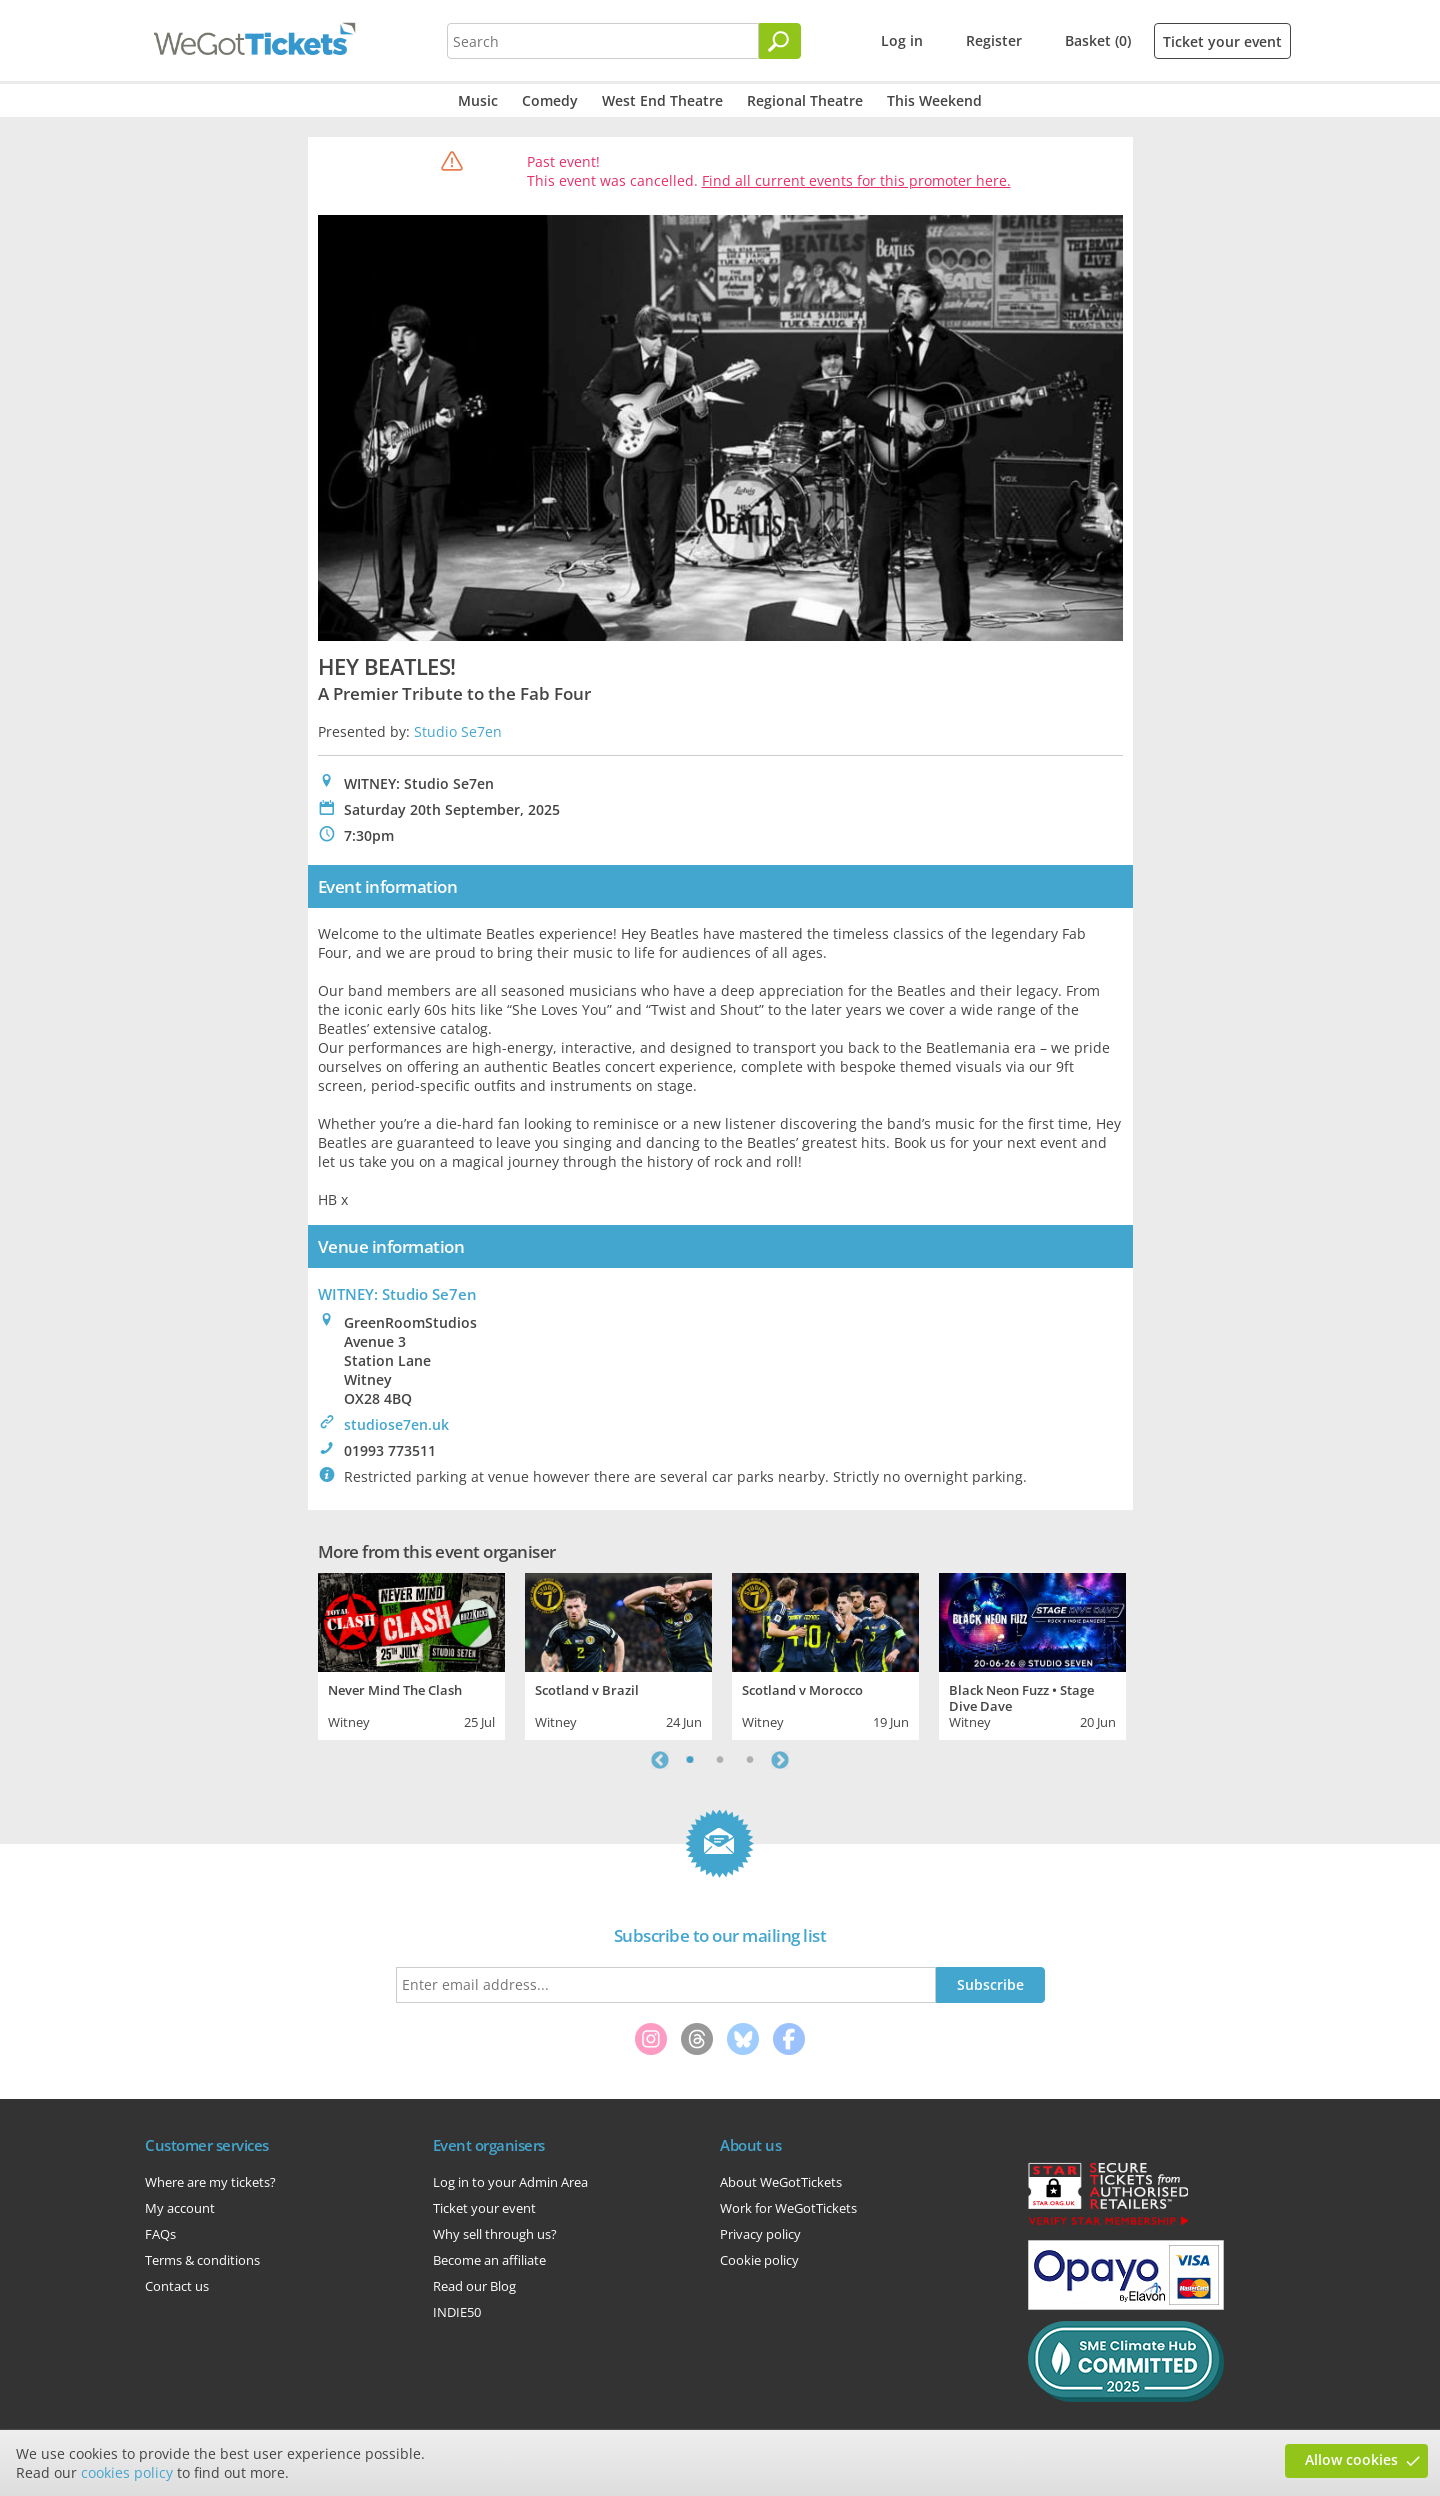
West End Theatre (662, 100)
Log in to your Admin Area (510, 2182)
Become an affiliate (489, 2260)
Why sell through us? (495, 2234)
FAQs (160, 2234)
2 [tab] (720, 1760)
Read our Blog (474, 2286)
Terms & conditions (202, 2260)
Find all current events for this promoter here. (856, 180)
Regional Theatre (805, 100)
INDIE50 (457, 2312)
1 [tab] (690, 1760)
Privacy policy (760, 2234)
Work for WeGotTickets (788, 2208)
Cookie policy (759, 2260)
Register (994, 40)
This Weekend (934, 100)
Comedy (550, 100)
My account (180, 2208)
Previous (660, 1760)
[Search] (780, 41)
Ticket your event (1222, 41)
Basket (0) (1098, 40)
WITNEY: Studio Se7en (397, 1294)
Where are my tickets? (210, 2182)
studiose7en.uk (396, 1424)
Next (780, 1760)
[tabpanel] (411, 1654)
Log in (902, 40)
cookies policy (127, 2472)
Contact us (177, 2286)
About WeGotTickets (781, 2182)
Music (478, 100)
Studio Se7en (458, 731)
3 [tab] (750, 1760)
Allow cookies (1351, 2459)
